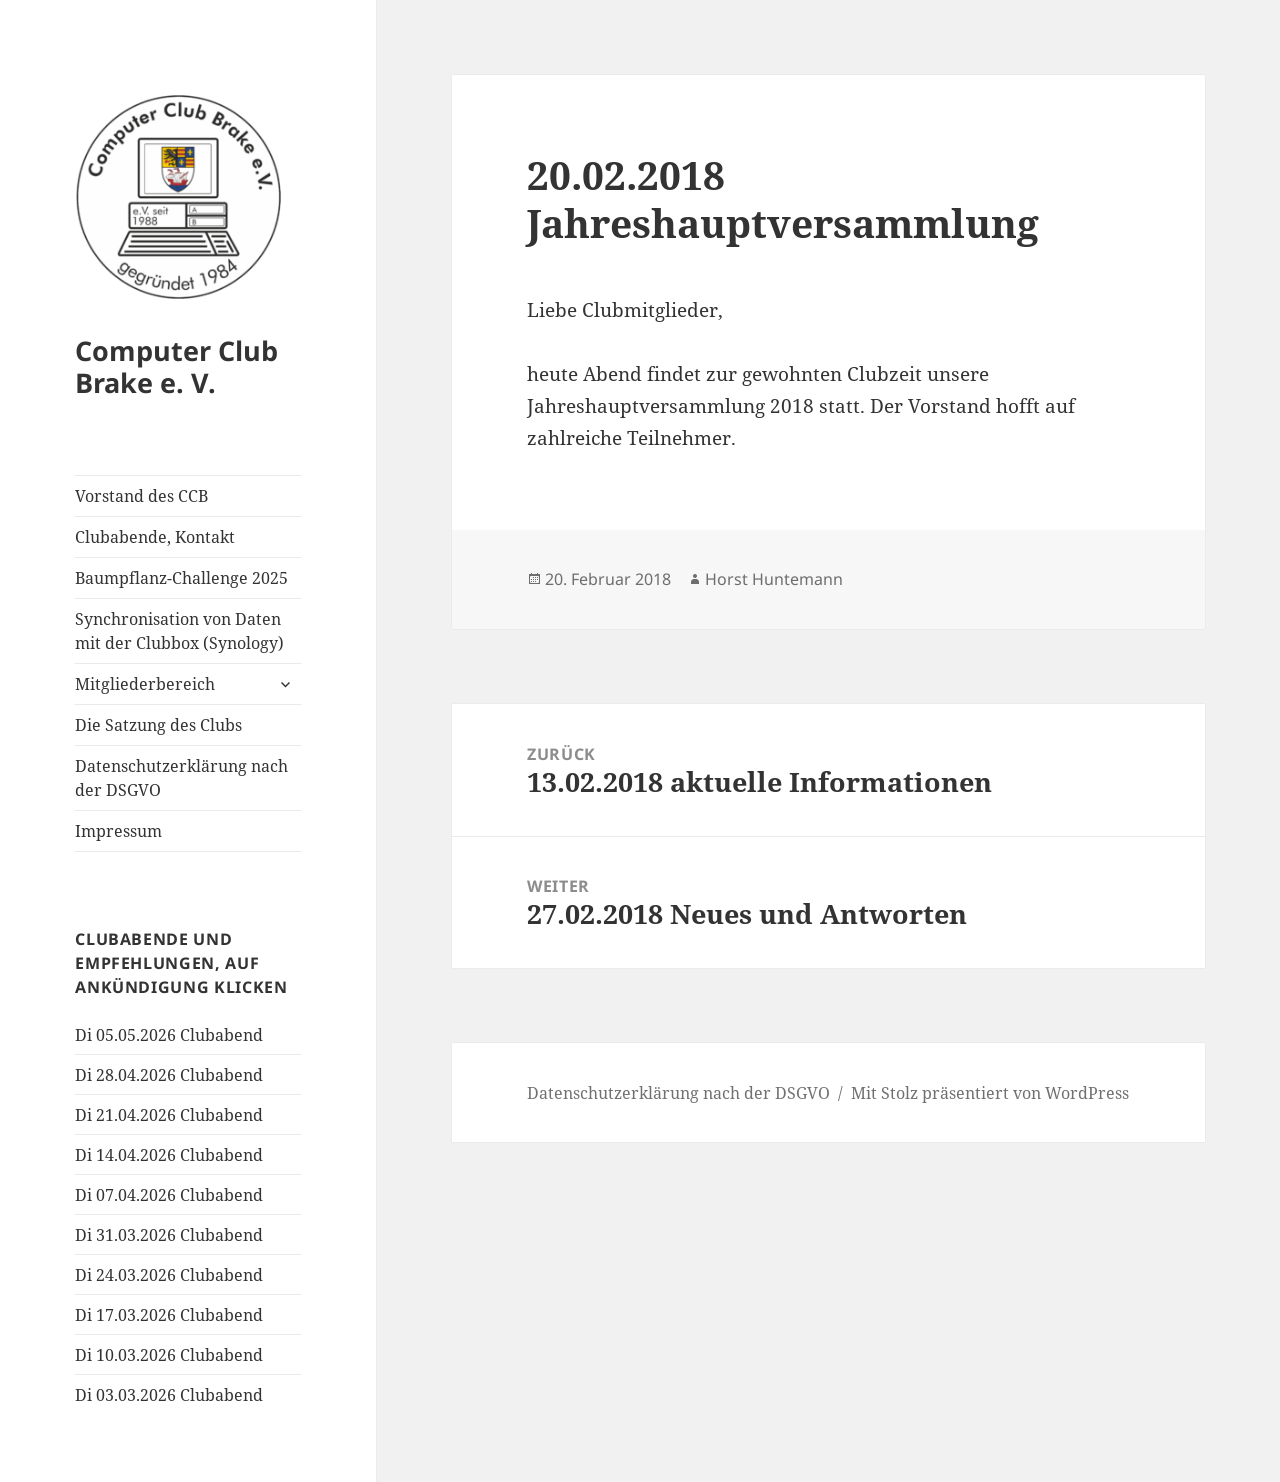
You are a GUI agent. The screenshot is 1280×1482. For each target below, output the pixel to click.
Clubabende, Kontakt (155, 537)
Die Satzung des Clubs (158, 725)
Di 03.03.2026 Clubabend (169, 1395)
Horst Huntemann (774, 579)
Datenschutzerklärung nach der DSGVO (181, 778)
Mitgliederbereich (145, 684)
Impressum (118, 831)
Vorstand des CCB (141, 496)
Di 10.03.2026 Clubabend (169, 1355)
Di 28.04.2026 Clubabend (169, 1075)
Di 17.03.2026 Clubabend (169, 1315)
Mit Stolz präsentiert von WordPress (990, 1093)
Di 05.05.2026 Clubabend (169, 1035)
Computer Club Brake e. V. (176, 366)
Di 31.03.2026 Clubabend (169, 1235)
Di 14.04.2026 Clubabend (169, 1155)
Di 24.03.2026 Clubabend (169, 1275)
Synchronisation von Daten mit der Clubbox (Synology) (179, 631)
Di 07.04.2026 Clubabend (169, 1195)
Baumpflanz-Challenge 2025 (181, 578)
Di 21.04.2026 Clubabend (169, 1115)
